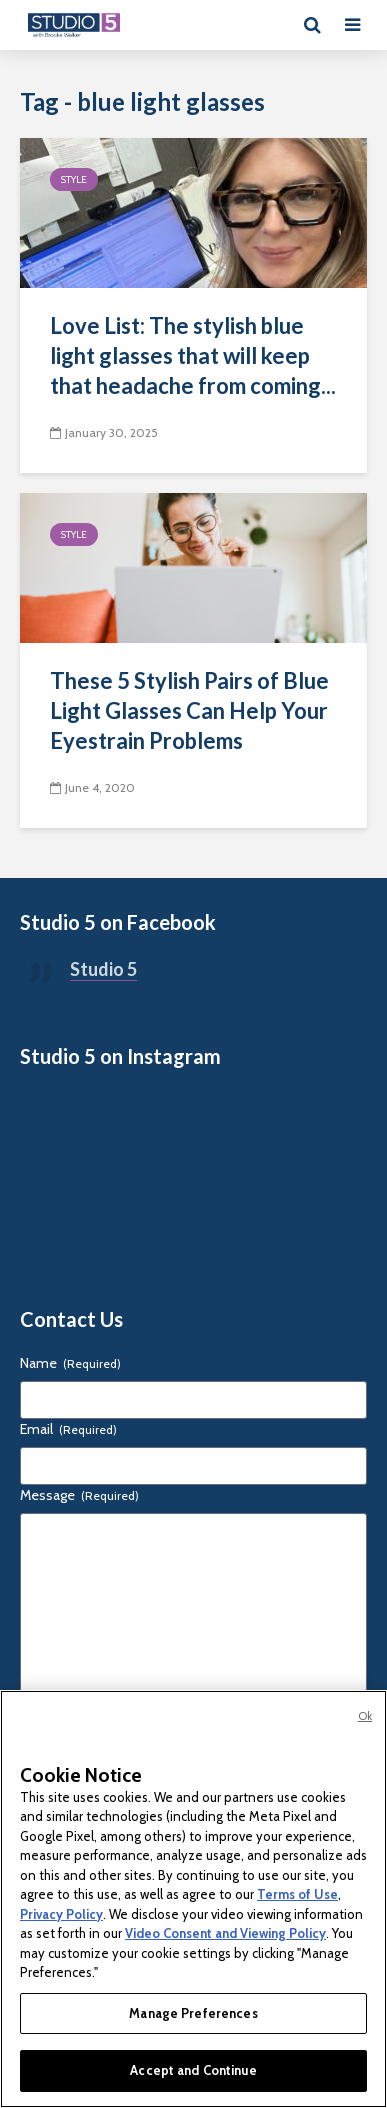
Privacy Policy (61, 1914)
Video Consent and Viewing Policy (225, 1933)
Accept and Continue (193, 2070)
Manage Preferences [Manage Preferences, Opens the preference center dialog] (193, 2013)
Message (79, 1495)
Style (74, 179)
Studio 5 (103, 969)
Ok (365, 1716)
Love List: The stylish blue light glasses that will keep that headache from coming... (193, 355)
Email (68, 1429)
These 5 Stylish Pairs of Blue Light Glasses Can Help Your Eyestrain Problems (189, 710)
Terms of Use (297, 1894)
